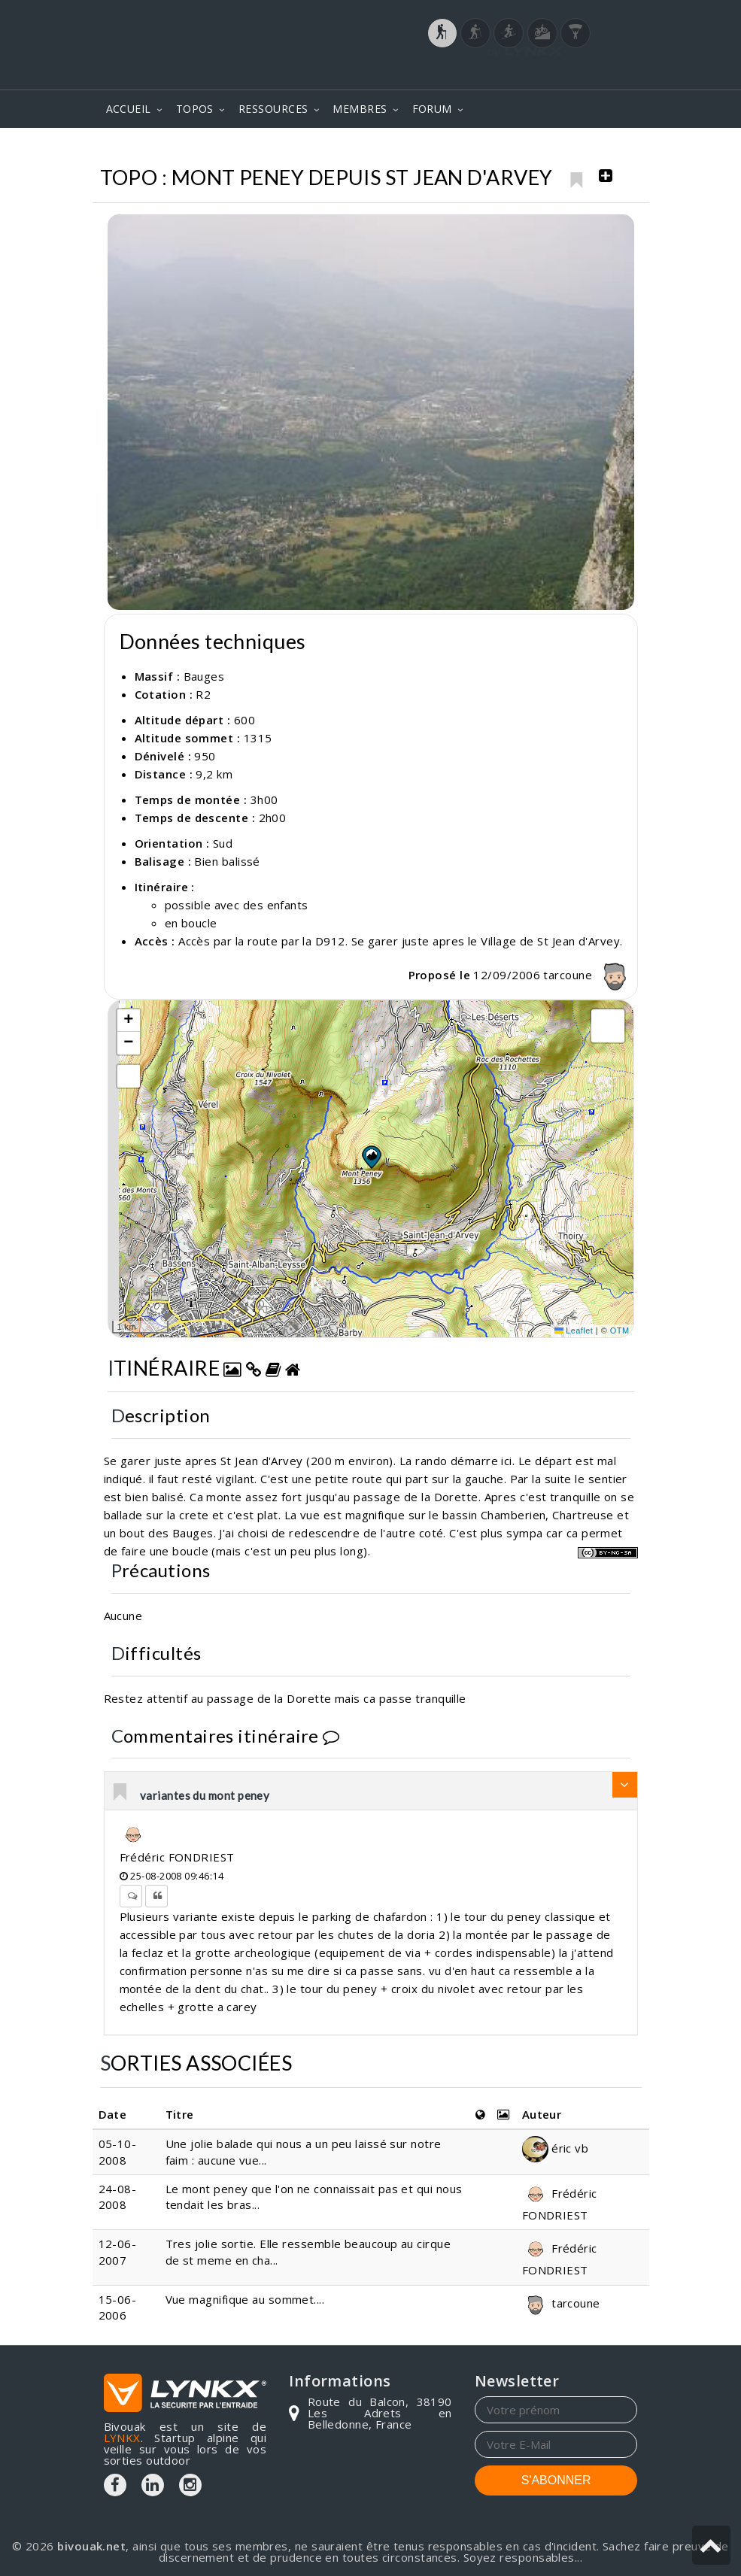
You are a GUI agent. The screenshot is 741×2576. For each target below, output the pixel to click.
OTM (620, 1330)
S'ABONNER (556, 2480)
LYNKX (122, 2437)
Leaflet (574, 1330)
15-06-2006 (118, 2307)
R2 (203, 694)
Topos (461, 150)
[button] (371, 1157)
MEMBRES (360, 109)
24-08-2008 (118, 2196)
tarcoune (588, 974)
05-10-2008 (118, 2151)
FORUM (432, 109)
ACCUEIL (128, 109)
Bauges (521, 150)
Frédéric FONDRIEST (177, 1856)
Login (563, 74)
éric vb (555, 2148)
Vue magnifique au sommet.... (245, 2299)
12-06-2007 (118, 2251)
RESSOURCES (273, 109)
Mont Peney (598, 150)
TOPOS (195, 109)
